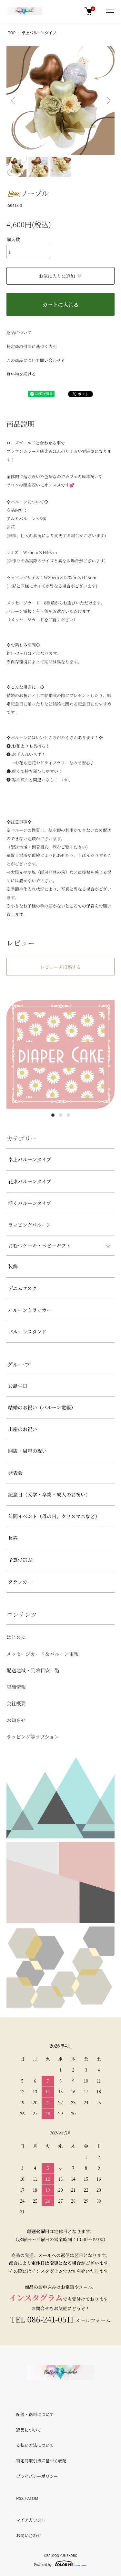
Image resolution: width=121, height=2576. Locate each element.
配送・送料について (35, 2414)
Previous (13, 100)
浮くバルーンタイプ (29, 1203)
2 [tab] (60, 1115)
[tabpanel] (60, 1054)
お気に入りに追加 (60, 276)
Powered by (60, 2563)
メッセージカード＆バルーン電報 (42, 1653)
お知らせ (16, 1720)
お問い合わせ (28, 2535)
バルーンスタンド (27, 1331)
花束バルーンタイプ (29, 1181)
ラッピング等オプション (32, 1736)
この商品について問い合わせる (35, 360)
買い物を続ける (21, 374)
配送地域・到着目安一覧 (33, 1670)
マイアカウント (30, 2520)
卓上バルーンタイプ (39, 32)
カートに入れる (60, 304)
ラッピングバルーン (29, 1224)
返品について (19, 332)
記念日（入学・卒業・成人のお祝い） (49, 1494)
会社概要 (16, 1703)
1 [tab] (53, 1115)
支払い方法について (35, 2445)
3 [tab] (68, 1115)
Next (107, 100)
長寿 (13, 1537)
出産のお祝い (22, 1429)
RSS (20, 2498)
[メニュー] (109, 11)
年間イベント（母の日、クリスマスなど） (54, 1516)
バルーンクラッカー (29, 1309)
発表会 (15, 1472)
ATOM (32, 2498)
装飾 (13, 1266)
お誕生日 (17, 1385)
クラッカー (20, 1581)
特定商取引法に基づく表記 (31, 346)
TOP (11, 32)
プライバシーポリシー (37, 2476)
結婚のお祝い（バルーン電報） (42, 1407)
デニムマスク (22, 1288)
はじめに (16, 1636)
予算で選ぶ (20, 1559)
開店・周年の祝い (27, 1450)
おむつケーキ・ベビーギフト (39, 1245)
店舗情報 (16, 1686)
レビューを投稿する (60, 967)
